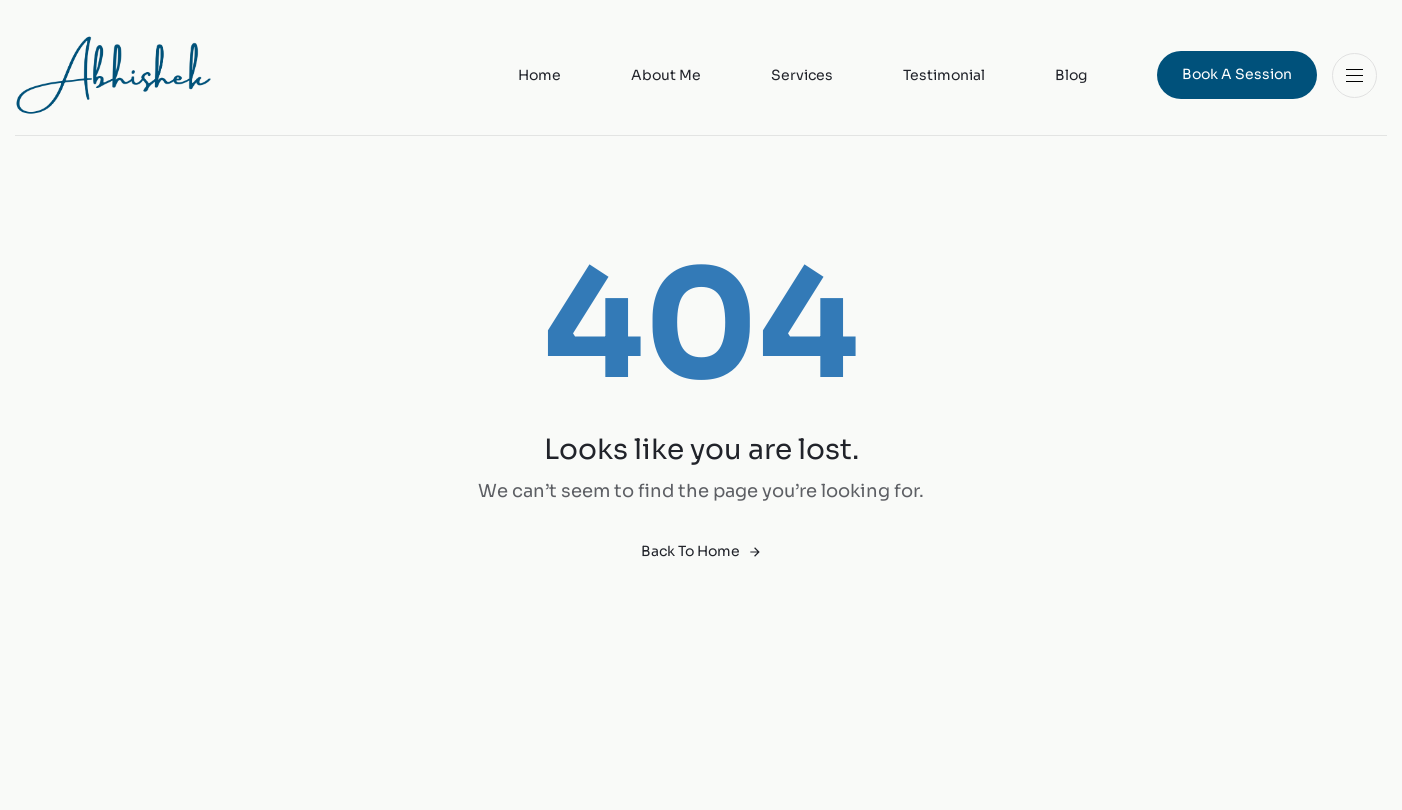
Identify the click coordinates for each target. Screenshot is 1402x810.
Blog (1071, 75)
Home (539, 75)
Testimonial (944, 75)
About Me (666, 75)
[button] (1359, 75)
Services (802, 75)
